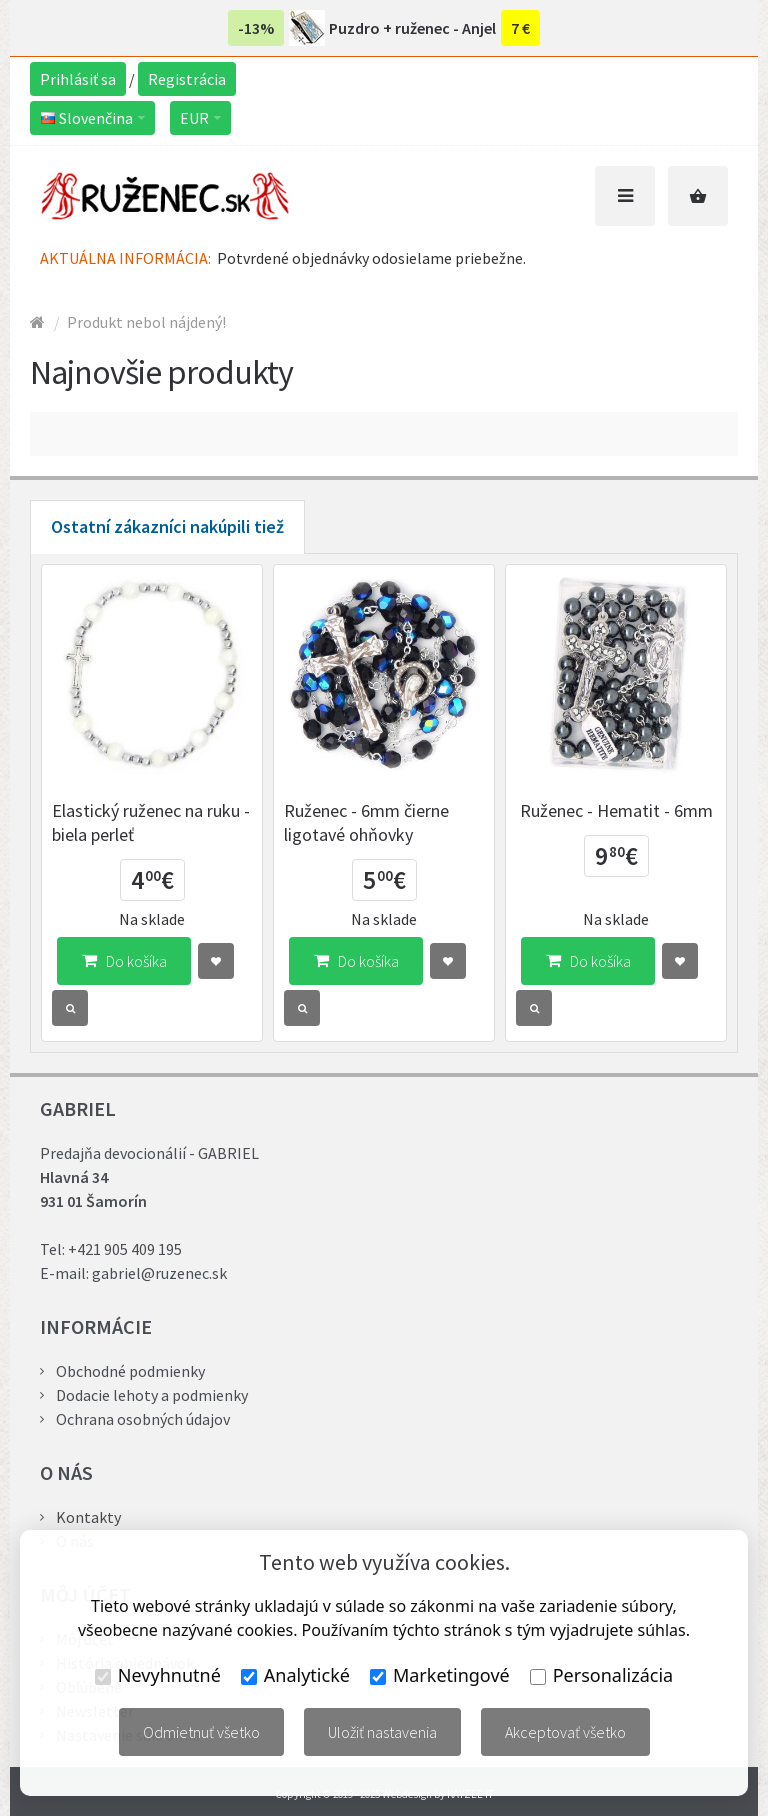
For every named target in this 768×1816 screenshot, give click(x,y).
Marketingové (440, 1675)
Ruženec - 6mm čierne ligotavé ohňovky (366, 822)
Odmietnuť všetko (201, 1732)
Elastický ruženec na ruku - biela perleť (151, 822)
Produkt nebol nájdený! (146, 322)
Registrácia (187, 79)
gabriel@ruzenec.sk (159, 1273)
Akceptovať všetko (565, 1732)
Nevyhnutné (158, 1675)
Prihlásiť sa (78, 79)
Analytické (295, 1675)
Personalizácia (601, 1675)
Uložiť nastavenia (382, 1732)
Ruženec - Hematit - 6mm (616, 810)
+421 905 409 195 (125, 1249)
